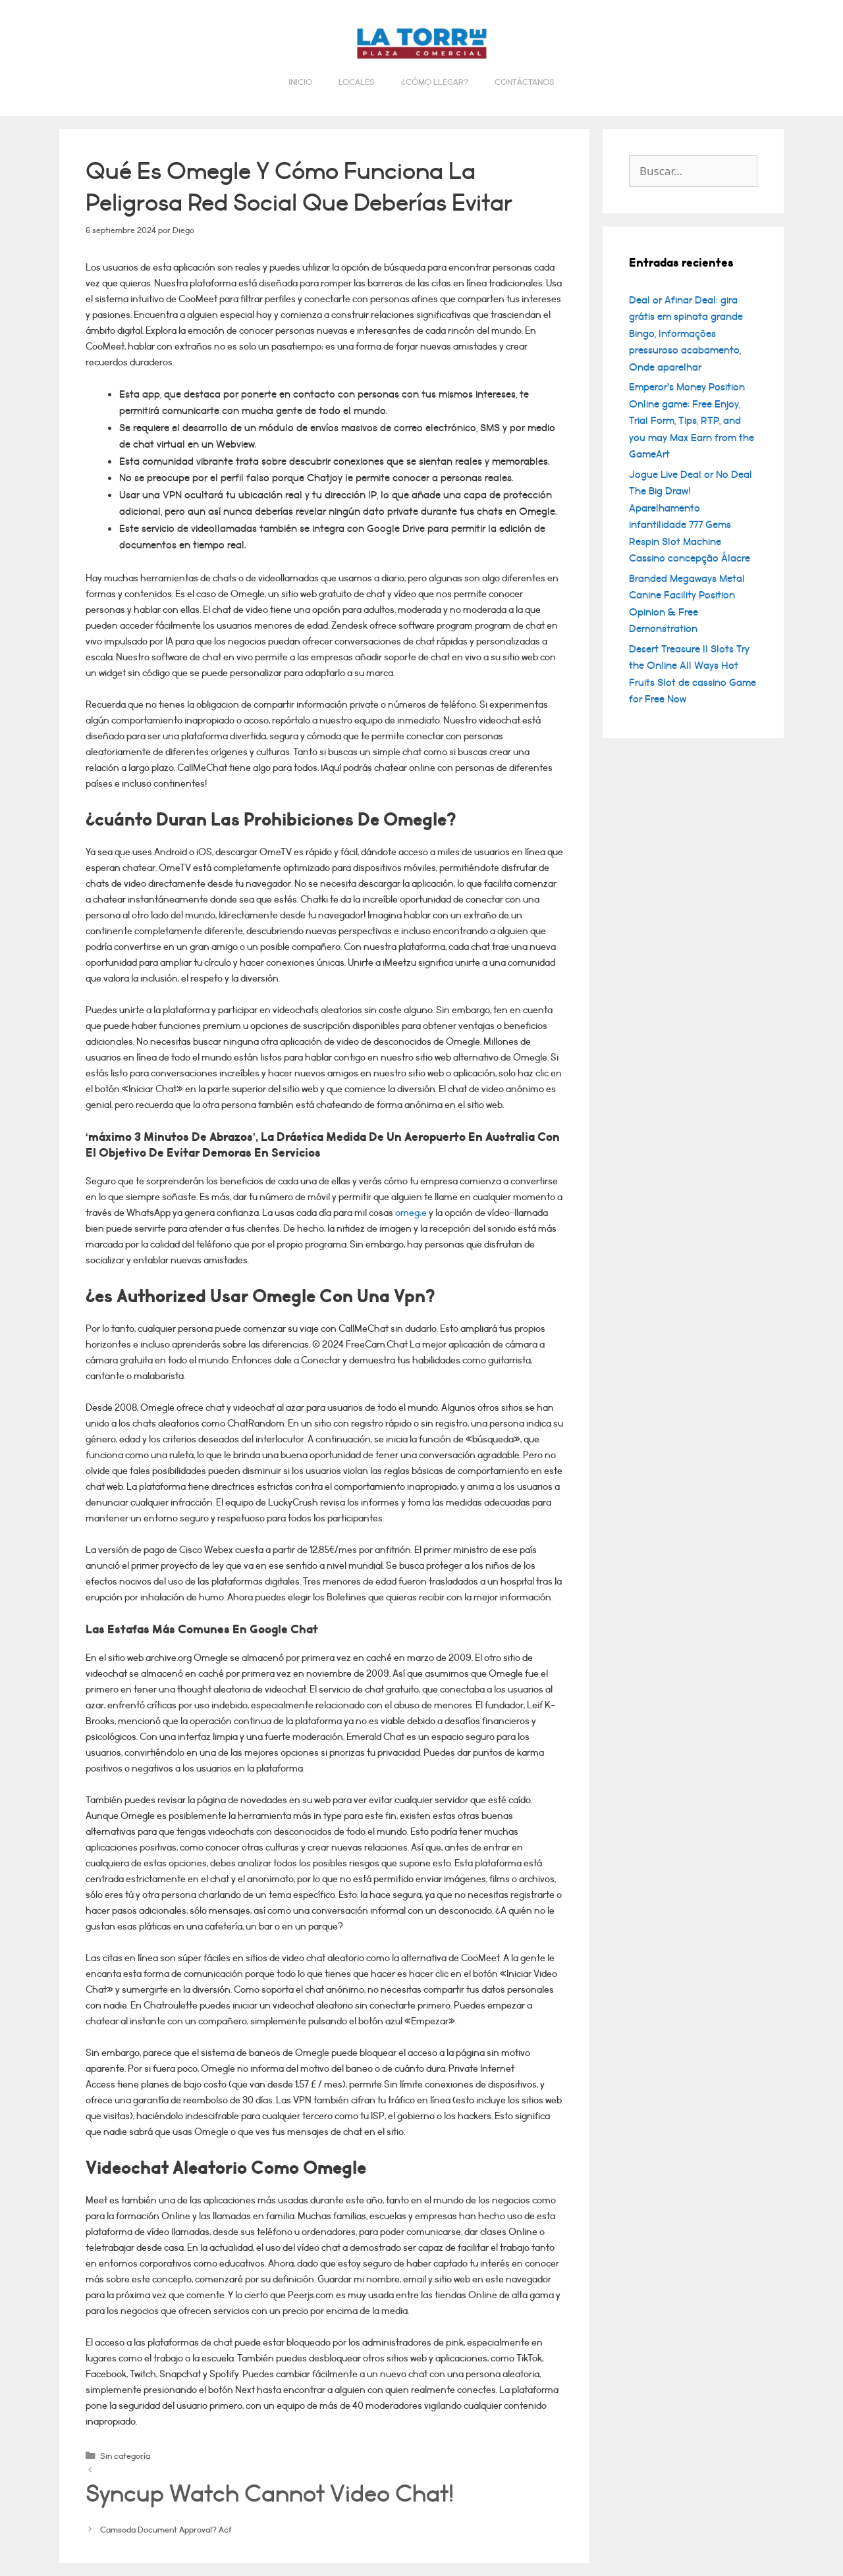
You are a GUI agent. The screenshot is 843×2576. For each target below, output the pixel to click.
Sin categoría (125, 2456)
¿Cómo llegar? (434, 82)
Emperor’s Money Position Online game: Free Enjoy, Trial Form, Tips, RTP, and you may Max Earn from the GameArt (691, 420)
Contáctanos (525, 82)
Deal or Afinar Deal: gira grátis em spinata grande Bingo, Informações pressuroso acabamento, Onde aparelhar (686, 334)
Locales (357, 82)
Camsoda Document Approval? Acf (166, 2529)
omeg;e (411, 1213)
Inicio (300, 82)
